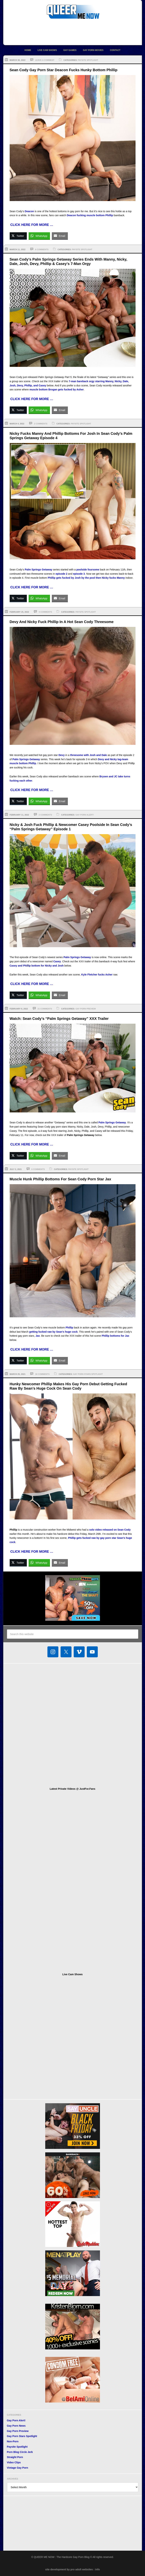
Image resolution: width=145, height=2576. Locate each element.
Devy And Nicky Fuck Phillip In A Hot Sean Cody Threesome (62, 622)
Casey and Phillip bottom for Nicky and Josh (37, 965)
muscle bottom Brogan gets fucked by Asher (56, 389)
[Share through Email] (60, 235)
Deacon (29, 211)
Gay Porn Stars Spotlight (88, 1374)
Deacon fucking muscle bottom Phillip (90, 215)
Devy (62, 755)
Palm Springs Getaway (38, 569)
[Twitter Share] (18, 235)
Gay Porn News (16, 2425)
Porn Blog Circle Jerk (20, 2452)
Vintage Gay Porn (17, 2467)
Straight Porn (15, 2457)
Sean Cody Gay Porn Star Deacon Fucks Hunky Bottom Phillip (63, 70)
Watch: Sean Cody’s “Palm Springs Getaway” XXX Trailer (59, 1019)
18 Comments (42, 1374)
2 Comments (40, 424)
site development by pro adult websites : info (72, 2569)
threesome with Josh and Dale (88, 755)
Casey (57, 961)
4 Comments (45, 612)
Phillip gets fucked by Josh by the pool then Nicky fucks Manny (86, 577)
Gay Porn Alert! (85, 815)
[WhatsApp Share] (39, 235)
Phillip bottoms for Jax (115, 1335)
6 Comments (41, 249)
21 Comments (45, 1009)
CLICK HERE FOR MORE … (31, 225)
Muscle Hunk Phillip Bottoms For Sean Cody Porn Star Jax (60, 1179)
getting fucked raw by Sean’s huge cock (53, 1331)
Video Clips (14, 2462)
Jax (38, 1335)
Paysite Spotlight (88, 60)
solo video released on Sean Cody (110, 1529)
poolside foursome (87, 569)
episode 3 (79, 573)
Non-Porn (13, 2441)
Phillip (69, 1327)
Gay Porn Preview (86, 1009)
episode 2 (61, 573)
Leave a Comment (44, 60)
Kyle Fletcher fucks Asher (97, 974)
